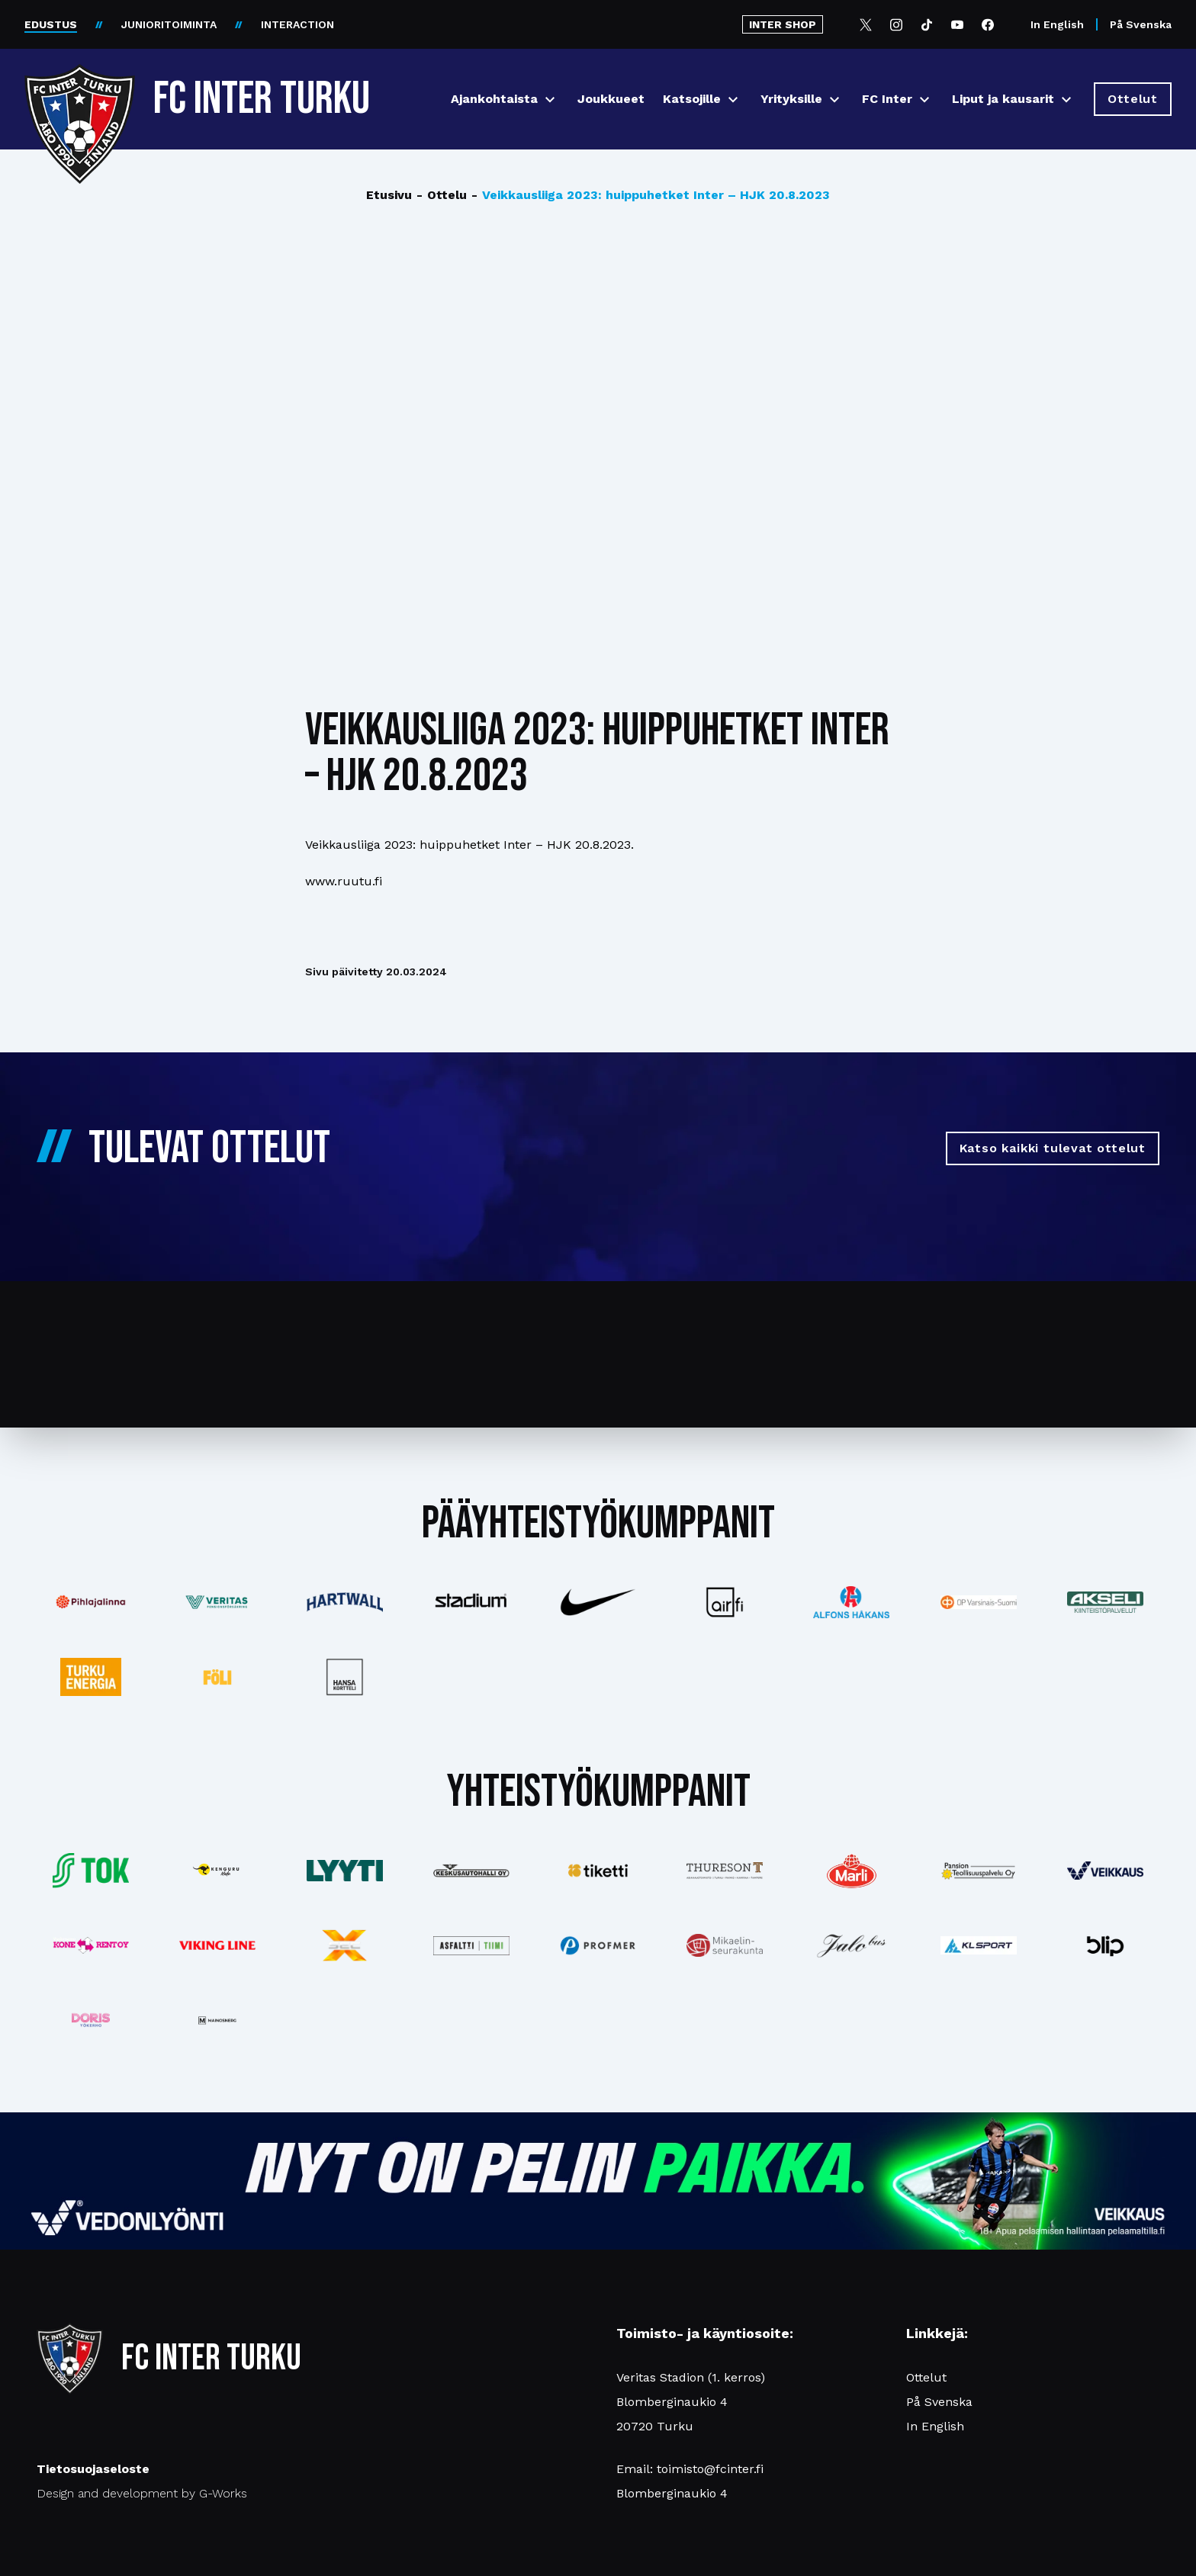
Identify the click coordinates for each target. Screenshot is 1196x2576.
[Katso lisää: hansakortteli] (344, 1677)
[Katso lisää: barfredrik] (91, 2020)
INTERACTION (297, 24)
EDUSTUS (50, 24)
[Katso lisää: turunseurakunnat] (724, 1945)
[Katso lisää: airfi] (724, 1602)
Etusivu (389, 195)
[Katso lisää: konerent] (91, 1945)
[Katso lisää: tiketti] (598, 1871)
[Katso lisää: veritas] (217, 1602)
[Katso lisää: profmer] (598, 1945)
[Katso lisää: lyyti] (344, 1870)
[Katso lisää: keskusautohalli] (471, 1870)
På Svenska (1141, 24)
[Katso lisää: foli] (217, 1677)
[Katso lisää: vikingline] (217, 1945)
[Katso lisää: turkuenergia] (91, 1677)
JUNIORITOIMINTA (169, 24)
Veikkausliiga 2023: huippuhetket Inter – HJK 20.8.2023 (650, 195)
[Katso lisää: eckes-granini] (851, 1871)
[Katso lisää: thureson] (724, 1870)
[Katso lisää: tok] (91, 1871)
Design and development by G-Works (142, 2493)
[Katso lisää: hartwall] (344, 1602)
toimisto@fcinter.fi (710, 2469)
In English (1057, 24)
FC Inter (887, 99)
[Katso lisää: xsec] (344, 1945)
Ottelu (441, 195)
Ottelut (926, 2377)
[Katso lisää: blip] (1105, 1945)
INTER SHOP (782, 24)
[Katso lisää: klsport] (978, 1945)
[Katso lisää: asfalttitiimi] (471, 1945)
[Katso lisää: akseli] (1105, 1602)
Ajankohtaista (494, 99)
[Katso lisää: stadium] (471, 1602)
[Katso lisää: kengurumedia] (217, 1871)
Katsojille (692, 99)
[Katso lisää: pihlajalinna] (91, 1602)
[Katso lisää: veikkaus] (1105, 1870)
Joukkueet (611, 99)
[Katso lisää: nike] (598, 1602)
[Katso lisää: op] (978, 1602)
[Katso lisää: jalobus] (851, 1945)
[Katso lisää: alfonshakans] (851, 1601)
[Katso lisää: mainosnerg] (217, 2020)
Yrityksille (791, 99)
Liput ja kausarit (1003, 99)
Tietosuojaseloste (93, 2469)
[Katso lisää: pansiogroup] (978, 1870)
